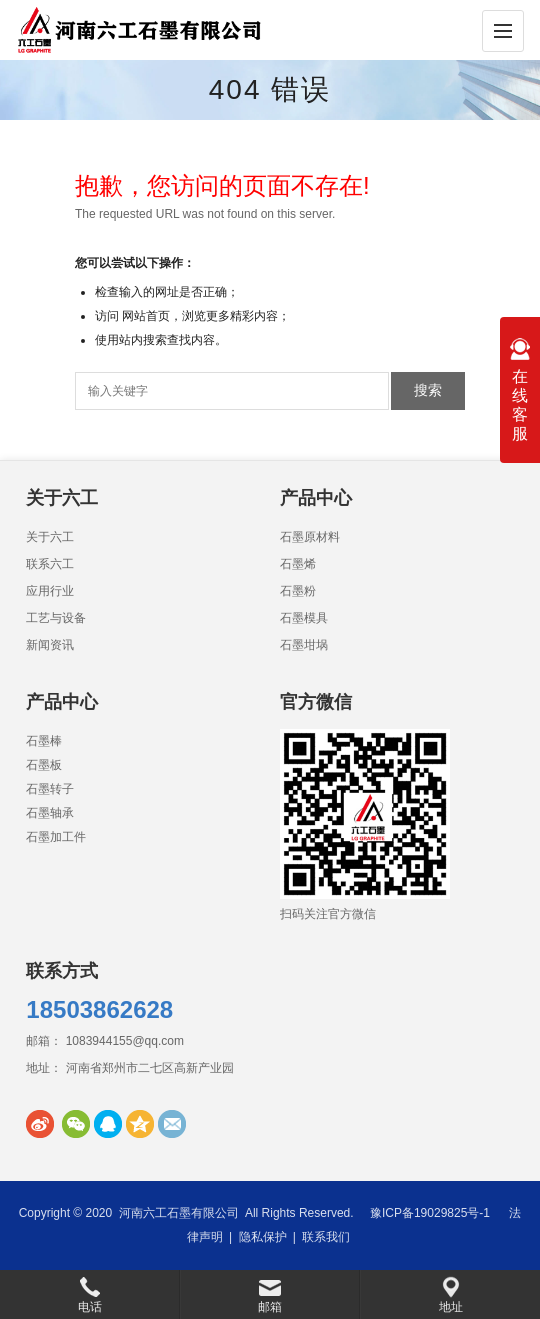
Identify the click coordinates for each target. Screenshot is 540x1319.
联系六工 (50, 564)
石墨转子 (50, 789)
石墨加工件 (56, 837)
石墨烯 (298, 564)
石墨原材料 (310, 537)
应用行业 (50, 591)
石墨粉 (298, 591)
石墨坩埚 (304, 645)
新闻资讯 (50, 645)
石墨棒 (44, 741)
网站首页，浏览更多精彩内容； (206, 316)
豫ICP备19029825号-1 (430, 1213)
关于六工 (50, 537)
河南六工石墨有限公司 (179, 1213)
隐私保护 (263, 1237)
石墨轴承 (50, 813)
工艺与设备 (56, 618)
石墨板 (44, 765)
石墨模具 (304, 618)
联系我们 (326, 1237)
